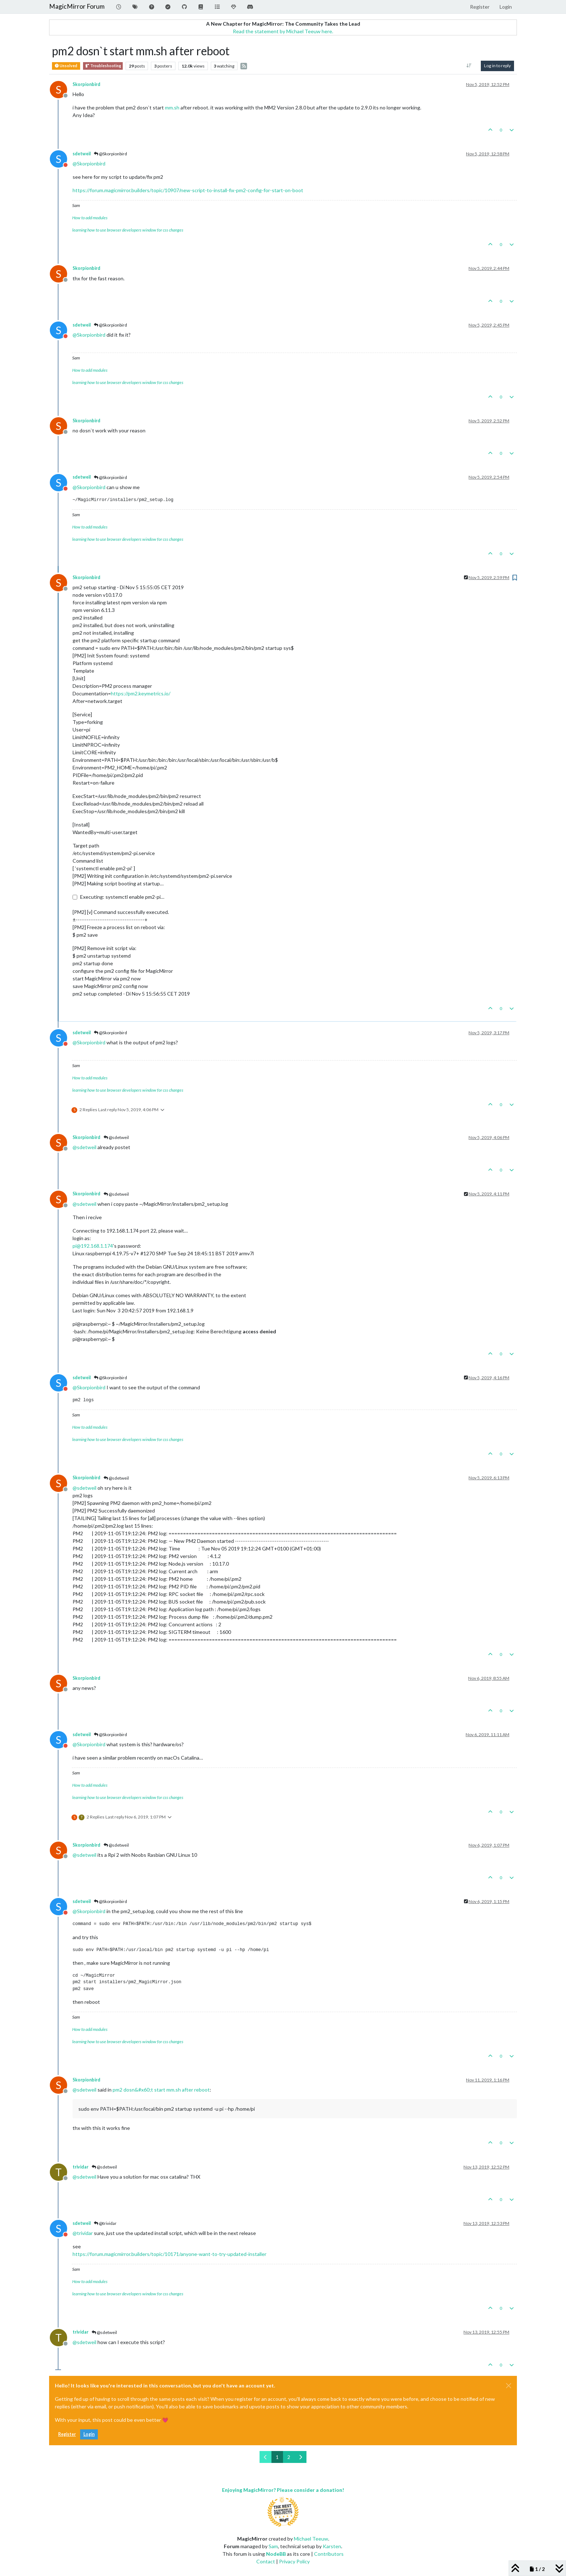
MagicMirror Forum (77, 6)
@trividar (105, 2223)
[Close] (508, 2385)
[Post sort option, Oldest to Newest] (469, 66)
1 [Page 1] (277, 2457)
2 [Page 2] (288, 2457)
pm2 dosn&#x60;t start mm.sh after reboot (161, 2090)
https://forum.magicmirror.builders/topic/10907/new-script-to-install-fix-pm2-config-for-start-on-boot (188, 190)
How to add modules (90, 217)
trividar (80, 2167)
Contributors (329, 2554)
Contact (265, 2561)
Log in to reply (497, 65)
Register (67, 2434)
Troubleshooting (103, 66)
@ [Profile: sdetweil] (84, 1147)
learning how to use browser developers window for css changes (127, 230)
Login (89, 2434)
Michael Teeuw (311, 2539)
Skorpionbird (86, 84)
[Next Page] (300, 2457)
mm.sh (172, 107)
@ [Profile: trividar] (83, 2233)
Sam (273, 2546)
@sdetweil (116, 1137)
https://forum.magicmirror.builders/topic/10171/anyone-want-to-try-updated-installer (169, 2254)
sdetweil (82, 153)
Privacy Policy (294, 2561)
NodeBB (276, 2554)
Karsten (332, 2546)
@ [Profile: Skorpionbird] (89, 163)
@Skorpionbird (110, 153)
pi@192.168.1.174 (93, 1246)
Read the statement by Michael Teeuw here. (283, 31)
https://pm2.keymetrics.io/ (140, 693)
